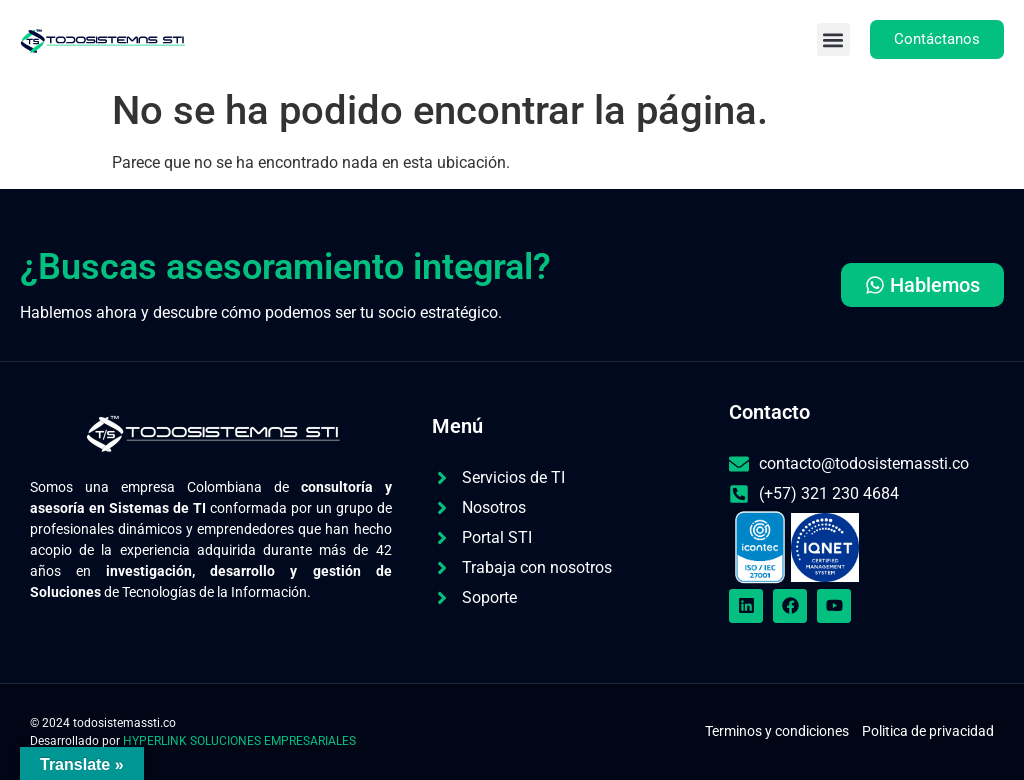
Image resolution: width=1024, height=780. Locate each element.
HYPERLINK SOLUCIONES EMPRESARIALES (239, 741)
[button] (833, 39)
